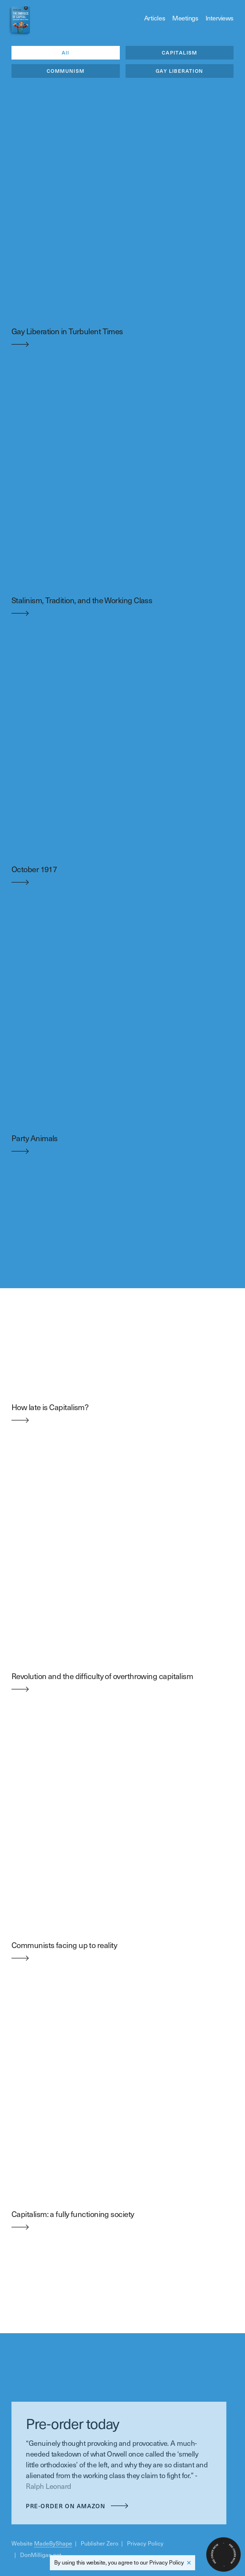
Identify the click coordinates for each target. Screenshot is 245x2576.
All (66, 52)
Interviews (220, 18)
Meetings (185, 18)
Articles (154, 18)
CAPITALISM (179, 52)
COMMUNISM (66, 71)
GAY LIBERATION (179, 71)
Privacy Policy (166, 2562)
